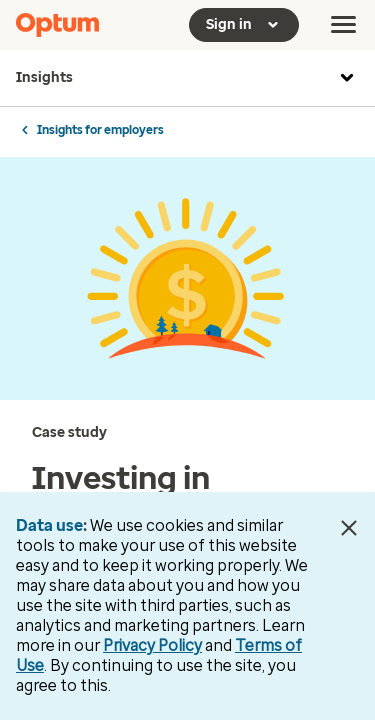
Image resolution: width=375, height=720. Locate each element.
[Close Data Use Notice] (348, 528)
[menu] (344, 25)
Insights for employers (100, 130)
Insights (187, 78)
